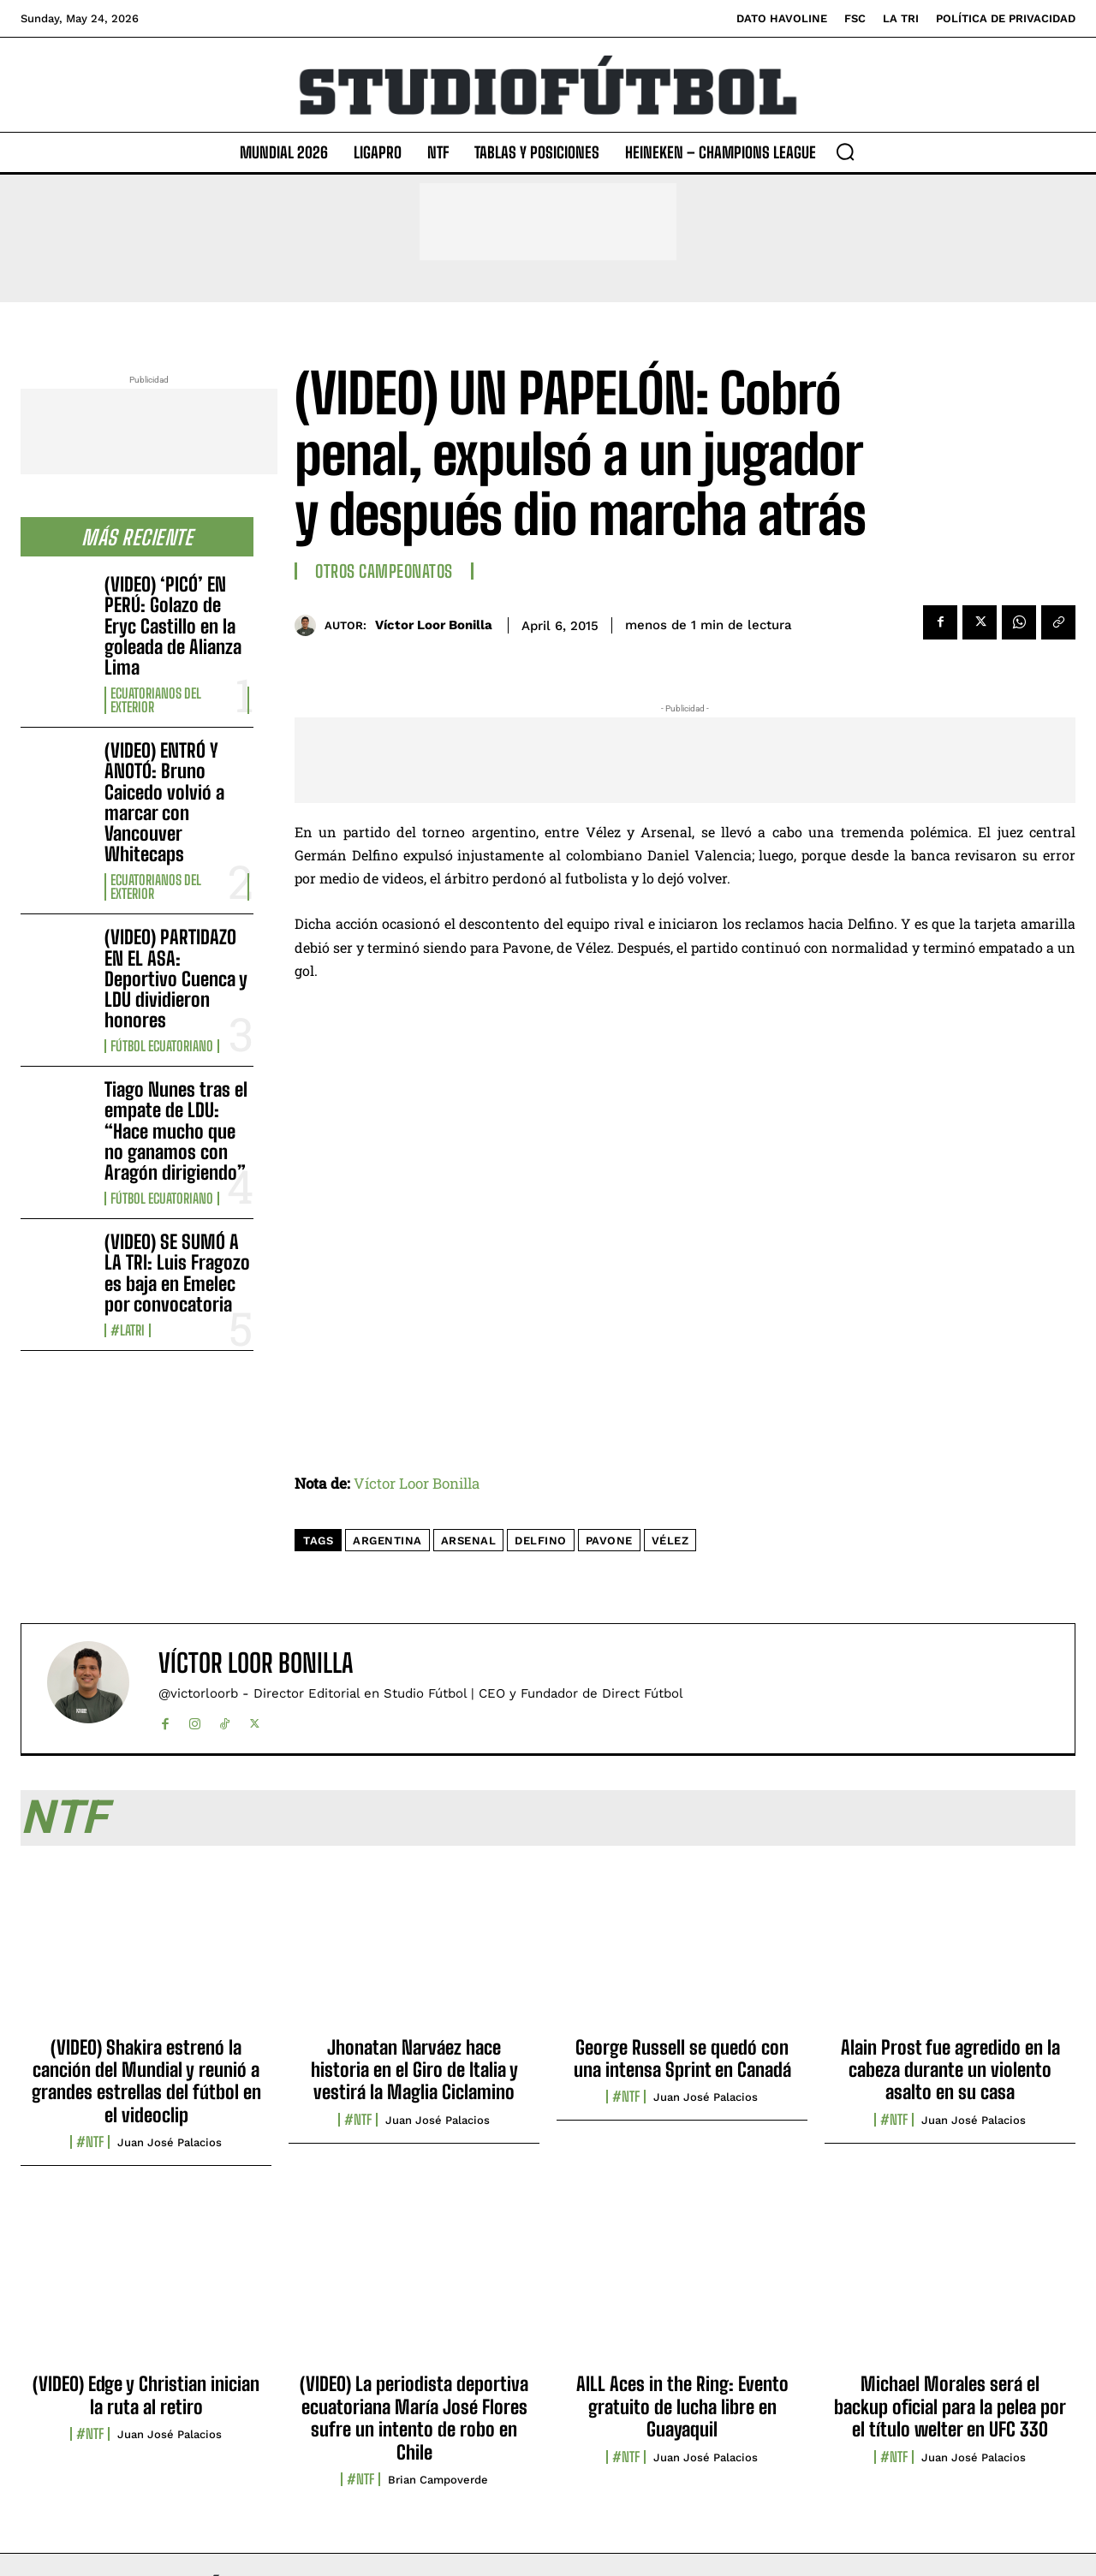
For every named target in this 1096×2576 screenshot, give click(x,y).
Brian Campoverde (438, 2479)
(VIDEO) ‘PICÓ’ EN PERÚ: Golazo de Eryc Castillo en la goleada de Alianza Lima (172, 626)
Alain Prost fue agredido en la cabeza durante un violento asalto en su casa (950, 2070)
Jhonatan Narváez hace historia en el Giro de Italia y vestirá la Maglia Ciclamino (414, 2070)
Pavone (609, 1540)
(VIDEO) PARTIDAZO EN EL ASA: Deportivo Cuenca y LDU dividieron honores (175, 978)
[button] (845, 151)
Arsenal (469, 1540)
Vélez (670, 1540)
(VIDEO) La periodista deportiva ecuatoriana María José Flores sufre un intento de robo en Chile (414, 2417)
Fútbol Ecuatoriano (161, 1046)
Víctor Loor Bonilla (433, 625)
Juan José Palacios (169, 2142)
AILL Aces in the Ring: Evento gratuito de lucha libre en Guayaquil (682, 2406)
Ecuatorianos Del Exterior (155, 700)
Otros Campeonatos (384, 571)
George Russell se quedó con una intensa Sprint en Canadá (682, 2058)
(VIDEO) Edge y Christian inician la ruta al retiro (146, 2395)
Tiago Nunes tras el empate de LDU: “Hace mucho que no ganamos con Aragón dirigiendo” (175, 1131)
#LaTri (127, 1330)
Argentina (387, 1540)
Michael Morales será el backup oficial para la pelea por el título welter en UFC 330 (950, 2406)
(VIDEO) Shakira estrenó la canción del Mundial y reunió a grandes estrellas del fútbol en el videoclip (146, 2081)
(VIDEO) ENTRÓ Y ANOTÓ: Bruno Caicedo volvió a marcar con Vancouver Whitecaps (164, 802)
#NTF (90, 2142)
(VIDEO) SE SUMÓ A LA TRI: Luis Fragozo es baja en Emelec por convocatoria (177, 1273)
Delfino (541, 1540)
